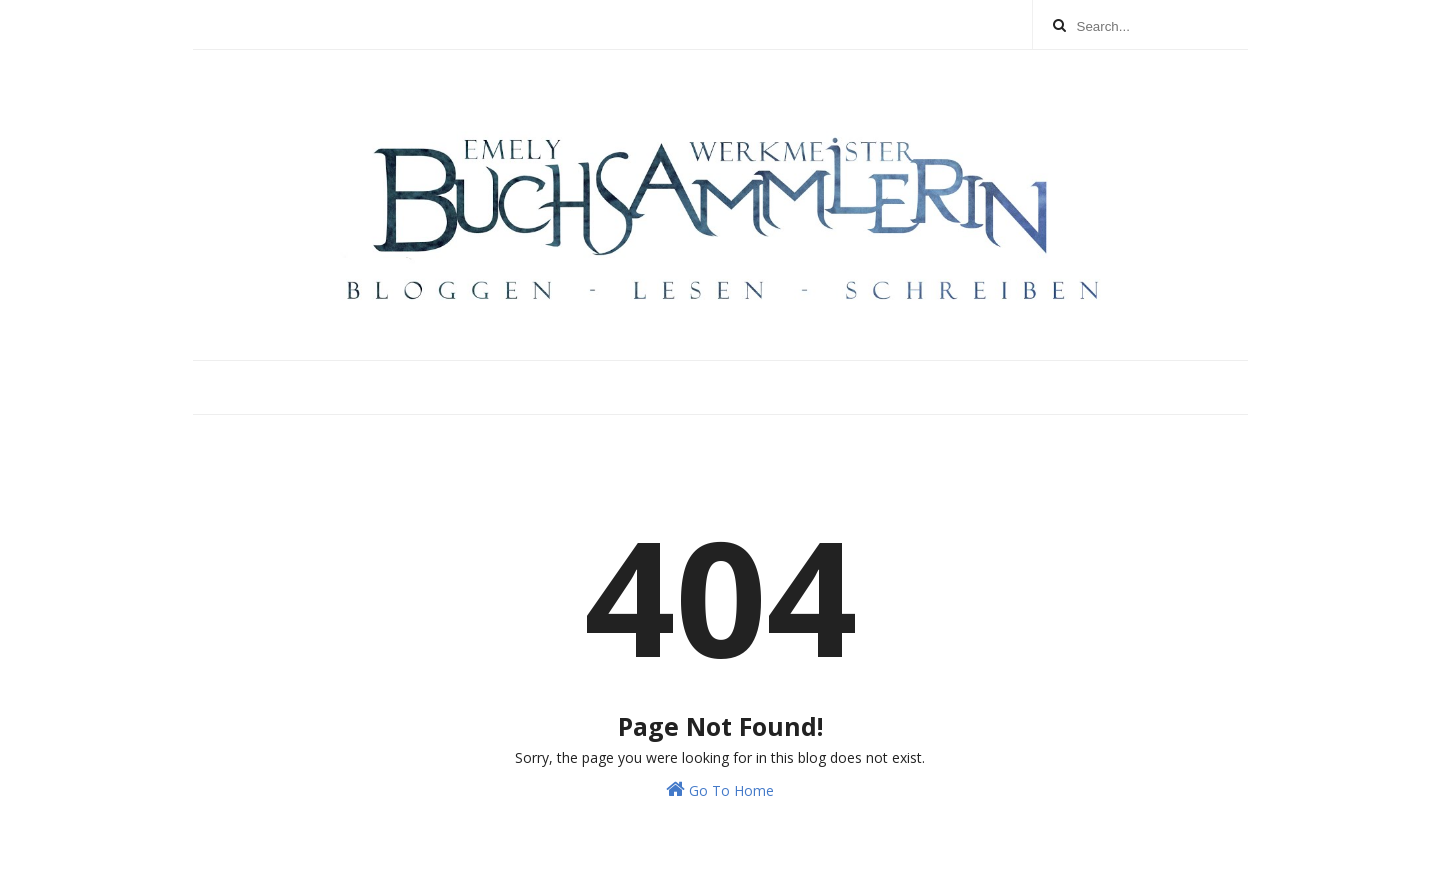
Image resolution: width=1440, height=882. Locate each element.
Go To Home (720, 789)
